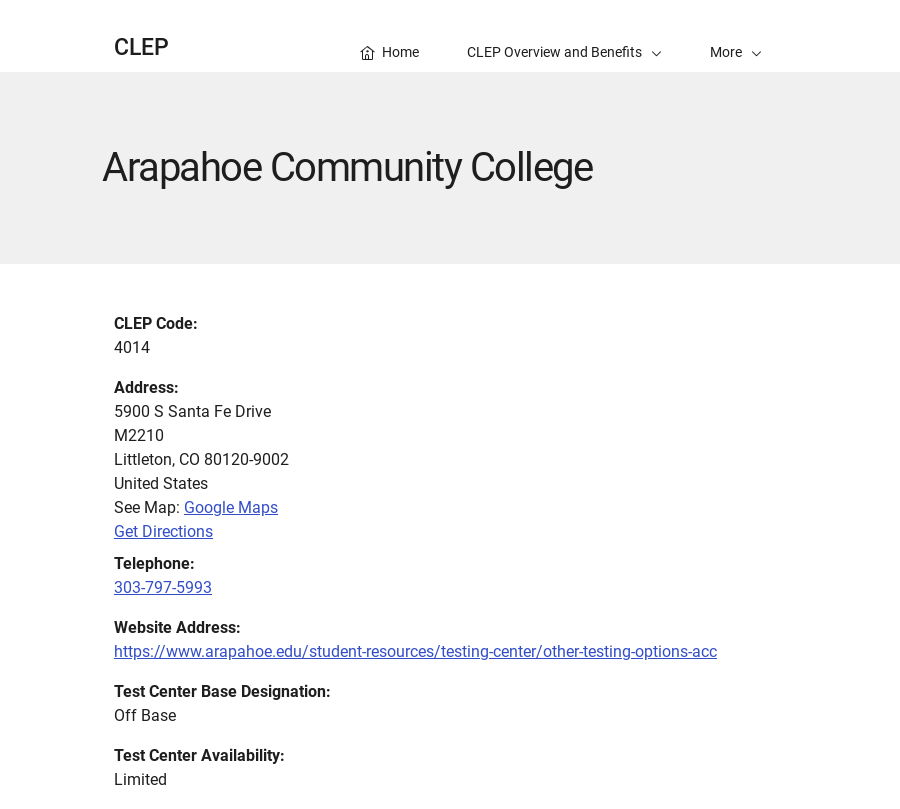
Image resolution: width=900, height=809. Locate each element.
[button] (736, 36)
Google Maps (231, 507)
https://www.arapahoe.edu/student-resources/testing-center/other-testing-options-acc (415, 651)
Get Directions (163, 531)
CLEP (141, 47)
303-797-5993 (163, 587)
